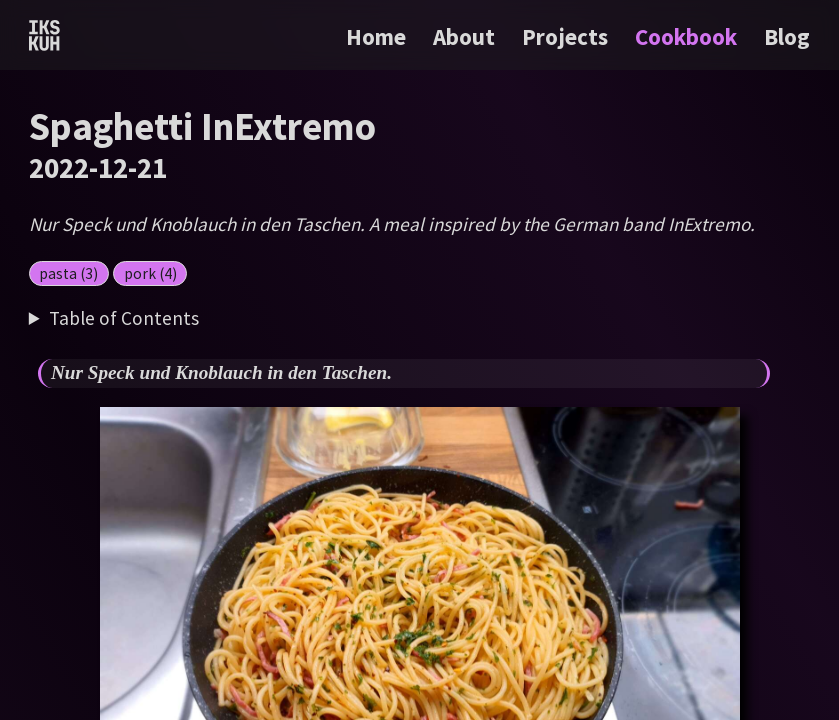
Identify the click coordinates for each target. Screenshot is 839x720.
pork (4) (150, 273)
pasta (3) (68, 273)
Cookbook (688, 36)
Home (376, 36)
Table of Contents (124, 318)
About (466, 36)
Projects (567, 36)
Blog (787, 36)
